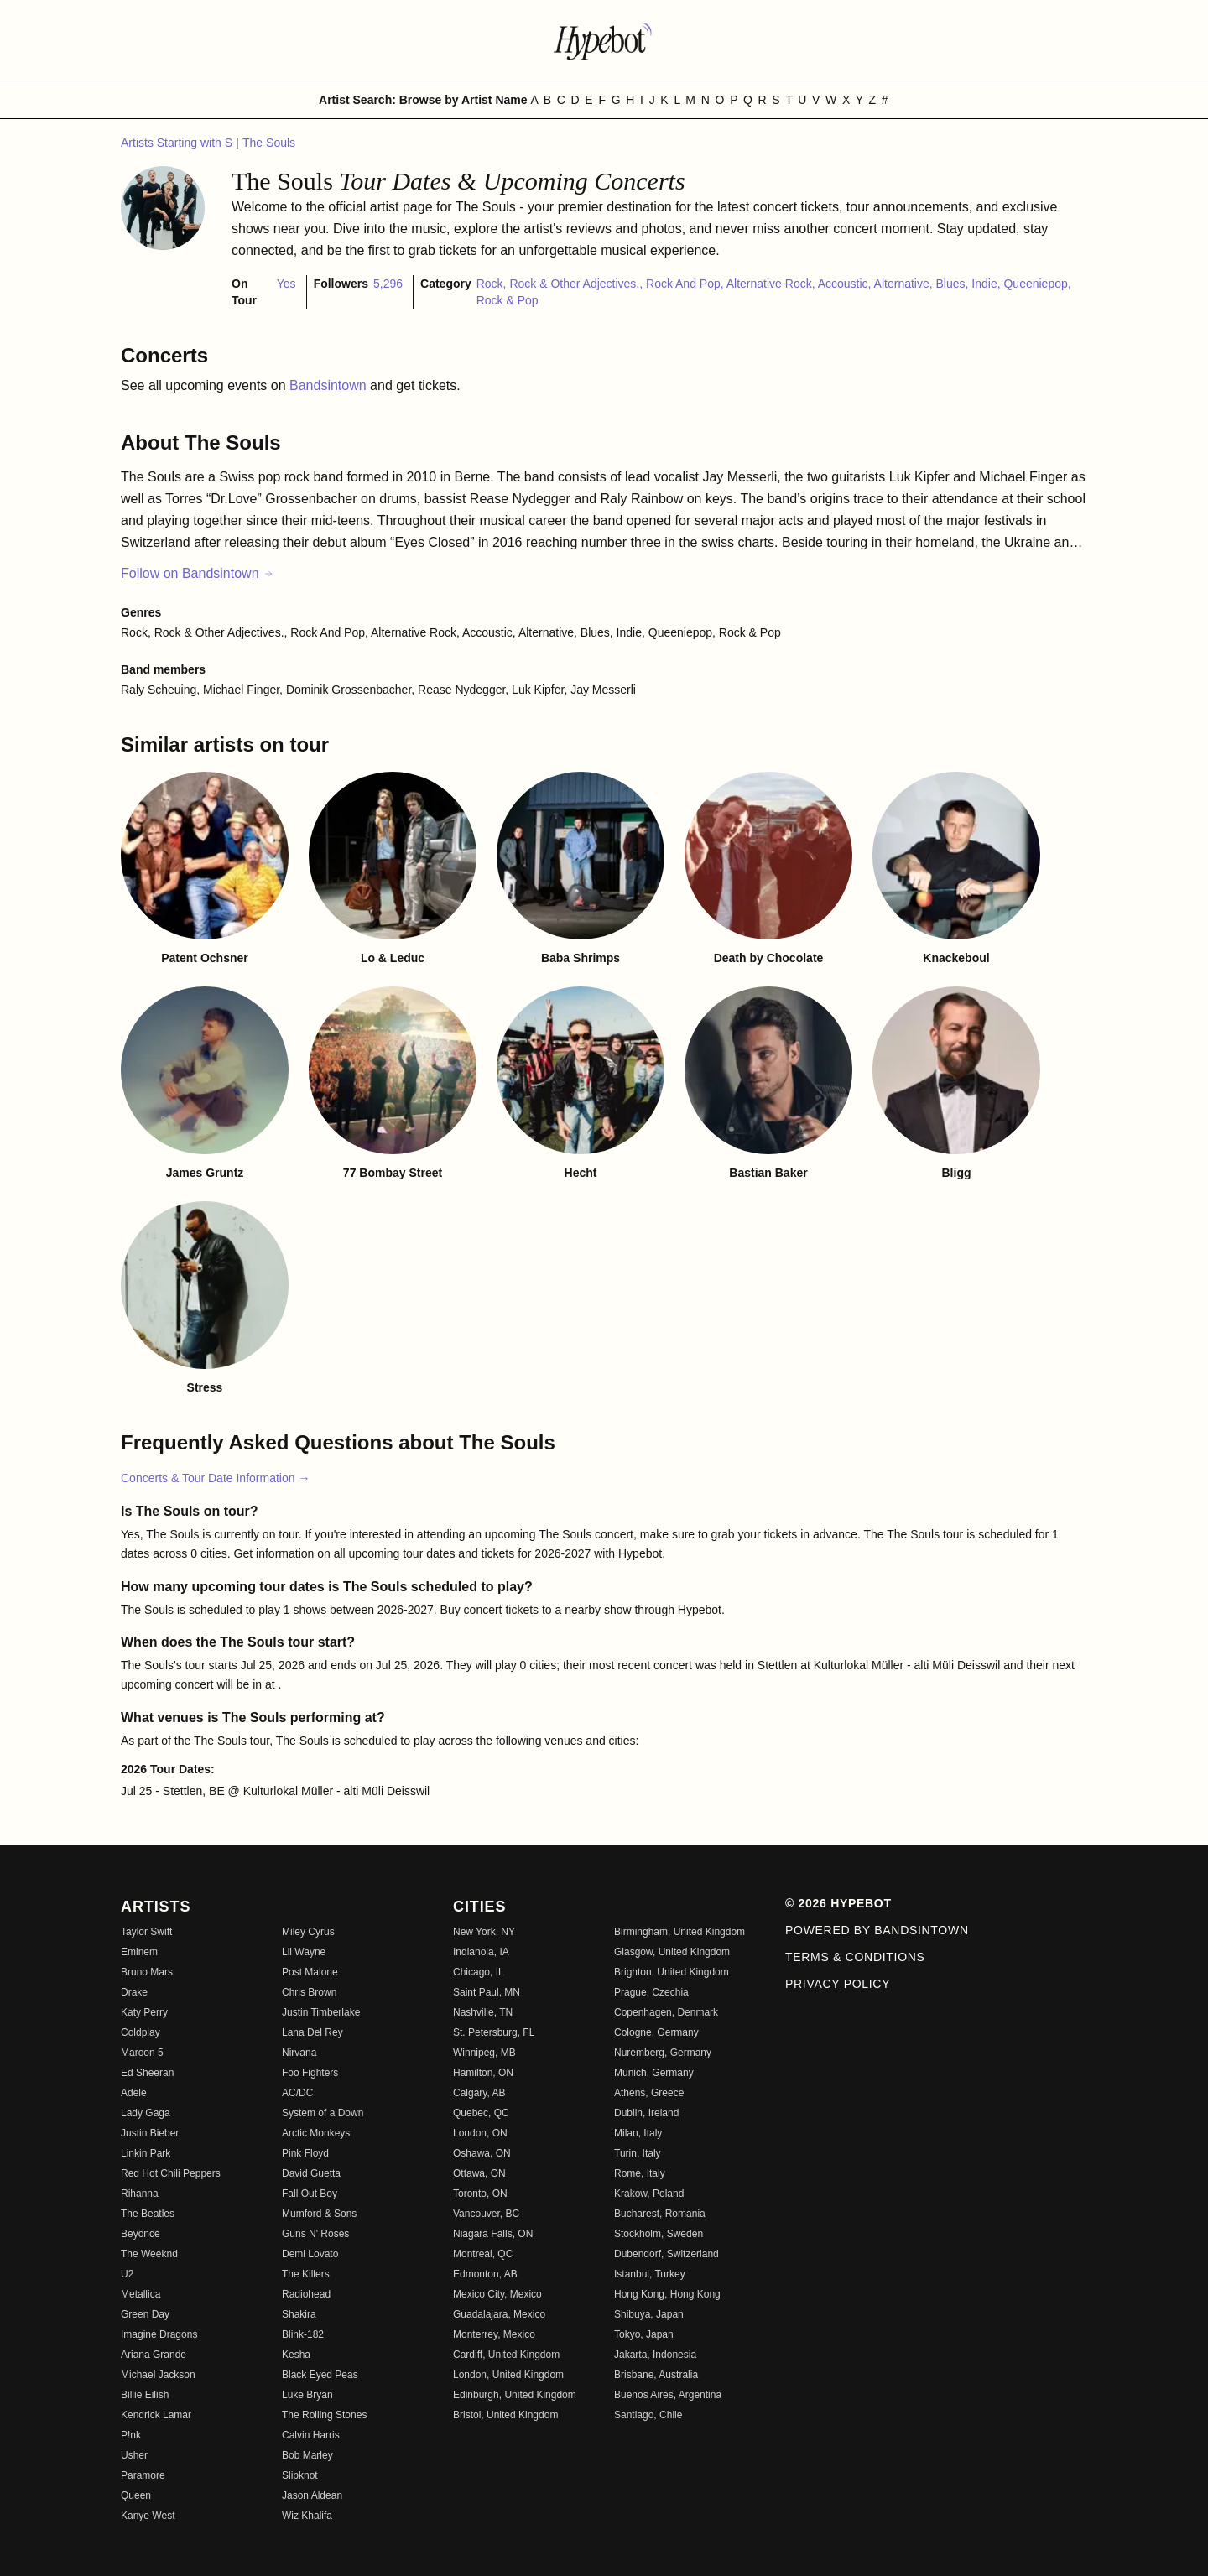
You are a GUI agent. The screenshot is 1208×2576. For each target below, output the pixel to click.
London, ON (480, 2133)
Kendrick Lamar (156, 2415)
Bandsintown (329, 385)
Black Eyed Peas (320, 2375)
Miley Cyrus (308, 1932)
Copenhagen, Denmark (666, 2012)
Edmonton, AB (485, 2274)
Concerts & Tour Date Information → (215, 1478)
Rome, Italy (639, 2173)
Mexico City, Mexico (497, 2294)
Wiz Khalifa (307, 2515)
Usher (134, 2455)
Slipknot (300, 2475)
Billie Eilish (145, 2395)
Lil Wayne (303, 1952)
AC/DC (297, 2093)
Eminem (139, 1952)
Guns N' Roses (315, 2234)
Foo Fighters (310, 2073)
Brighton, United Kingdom (671, 1972)
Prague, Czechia (651, 1992)
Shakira (299, 2314)
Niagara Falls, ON (493, 2234)
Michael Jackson (158, 2375)
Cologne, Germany (656, 2032)
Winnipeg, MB (484, 2052)
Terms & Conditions (855, 1957)
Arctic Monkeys (316, 2133)
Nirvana (299, 2052)
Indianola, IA (481, 1952)
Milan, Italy (638, 2133)
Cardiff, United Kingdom (506, 2354)
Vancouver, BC (486, 2214)
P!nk (131, 2435)
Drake (134, 1992)
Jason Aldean (312, 2495)
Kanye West (147, 2515)
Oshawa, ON (482, 2153)
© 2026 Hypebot (838, 1903)
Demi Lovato (310, 2254)
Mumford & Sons (319, 2214)
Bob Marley (307, 2455)
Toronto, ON (480, 2193)
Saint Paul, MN (486, 1992)
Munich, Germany (654, 2073)
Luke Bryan (307, 2395)
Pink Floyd (305, 2153)
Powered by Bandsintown (877, 1930)
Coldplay (140, 2032)
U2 (127, 2274)
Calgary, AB (479, 2093)
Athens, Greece (649, 2093)
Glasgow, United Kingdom (672, 1952)
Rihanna (140, 2193)
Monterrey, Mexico (494, 2334)
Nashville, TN (483, 2012)
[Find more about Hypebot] (604, 40)
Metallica (140, 2294)
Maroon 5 (142, 2052)
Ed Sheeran (147, 2073)
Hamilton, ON (483, 2073)
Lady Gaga (145, 2113)
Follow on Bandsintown (197, 573)
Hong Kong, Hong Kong (667, 2294)
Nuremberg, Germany (662, 2052)
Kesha (296, 2354)
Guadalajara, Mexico (499, 2314)
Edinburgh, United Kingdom (514, 2395)
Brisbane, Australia (656, 2375)
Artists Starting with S (178, 142)
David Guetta (311, 2173)
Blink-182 (303, 2334)
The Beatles (147, 2214)
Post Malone (310, 1972)
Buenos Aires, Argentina (667, 2395)
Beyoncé (140, 2234)
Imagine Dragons (159, 2334)
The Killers (306, 2274)
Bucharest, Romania (660, 2214)
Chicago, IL (478, 1972)
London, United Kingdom (508, 2375)
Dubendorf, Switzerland (666, 2254)
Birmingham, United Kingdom (679, 1932)
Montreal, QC (483, 2254)
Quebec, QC (481, 2113)
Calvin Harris (311, 2435)
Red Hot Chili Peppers (171, 2173)
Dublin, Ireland (646, 2113)
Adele (134, 2093)
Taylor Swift (146, 1932)
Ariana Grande (153, 2354)
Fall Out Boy (309, 2193)
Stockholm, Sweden (658, 2234)
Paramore (143, 2475)
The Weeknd (149, 2254)
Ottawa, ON (479, 2173)
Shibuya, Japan (649, 2314)
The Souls (268, 142)
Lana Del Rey (312, 2032)
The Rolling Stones (324, 2415)
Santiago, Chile (648, 2415)
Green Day (145, 2314)
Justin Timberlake (321, 2012)
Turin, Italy (637, 2153)
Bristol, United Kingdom (505, 2415)
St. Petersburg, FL (493, 2032)
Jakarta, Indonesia (655, 2354)
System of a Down (322, 2113)
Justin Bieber (150, 2133)
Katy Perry (144, 2012)
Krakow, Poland (649, 2193)
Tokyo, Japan (644, 2334)
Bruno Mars (147, 1972)
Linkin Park (145, 2153)
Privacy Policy (837, 1984)
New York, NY (484, 1932)
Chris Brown (309, 1992)
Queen (136, 2495)
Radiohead (306, 2294)
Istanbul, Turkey (649, 2274)
